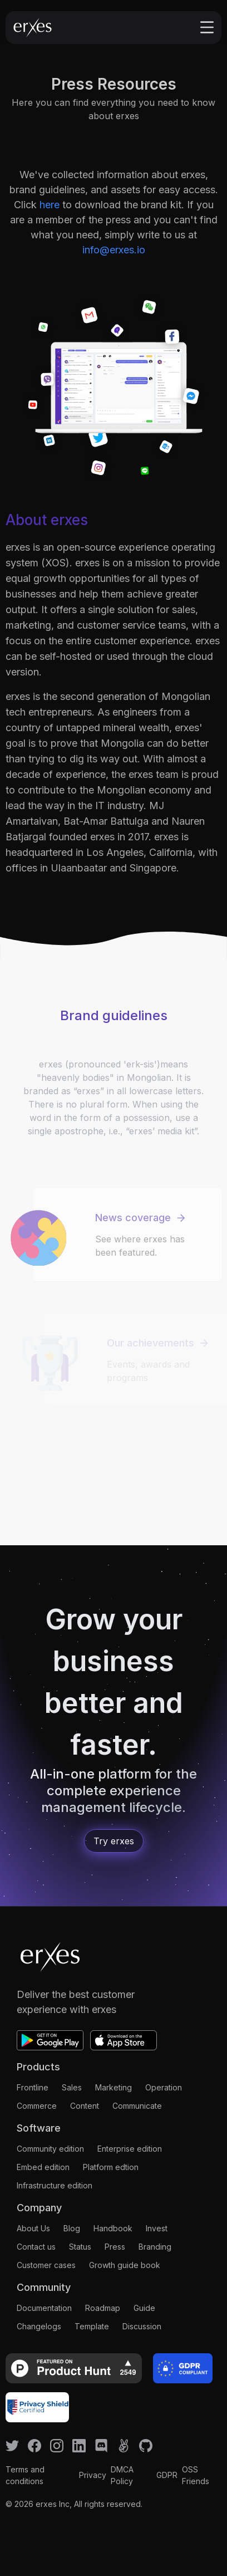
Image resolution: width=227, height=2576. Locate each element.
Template (92, 2326)
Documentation (44, 2308)
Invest (156, 2228)
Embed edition (43, 2167)
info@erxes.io (113, 250)
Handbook (112, 2228)
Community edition (50, 2148)
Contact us (36, 2246)
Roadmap (102, 2308)
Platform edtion (111, 2167)
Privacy (92, 2475)
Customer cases (46, 2265)
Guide (144, 2308)
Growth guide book (124, 2265)
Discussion (141, 2326)
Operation (163, 2087)
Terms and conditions (25, 2475)
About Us (33, 2228)
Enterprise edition (129, 2148)
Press (115, 2246)
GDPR (166, 2475)
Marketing (113, 2087)
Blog (71, 2228)
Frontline (32, 2087)
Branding (155, 2246)
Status (80, 2246)
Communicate (137, 2105)
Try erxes (113, 1841)
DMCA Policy (122, 2475)
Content (84, 2105)
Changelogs (39, 2326)
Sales (72, 2087)
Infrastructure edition (54, 2185)
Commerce (37, 2105)
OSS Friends (195, 2475)
